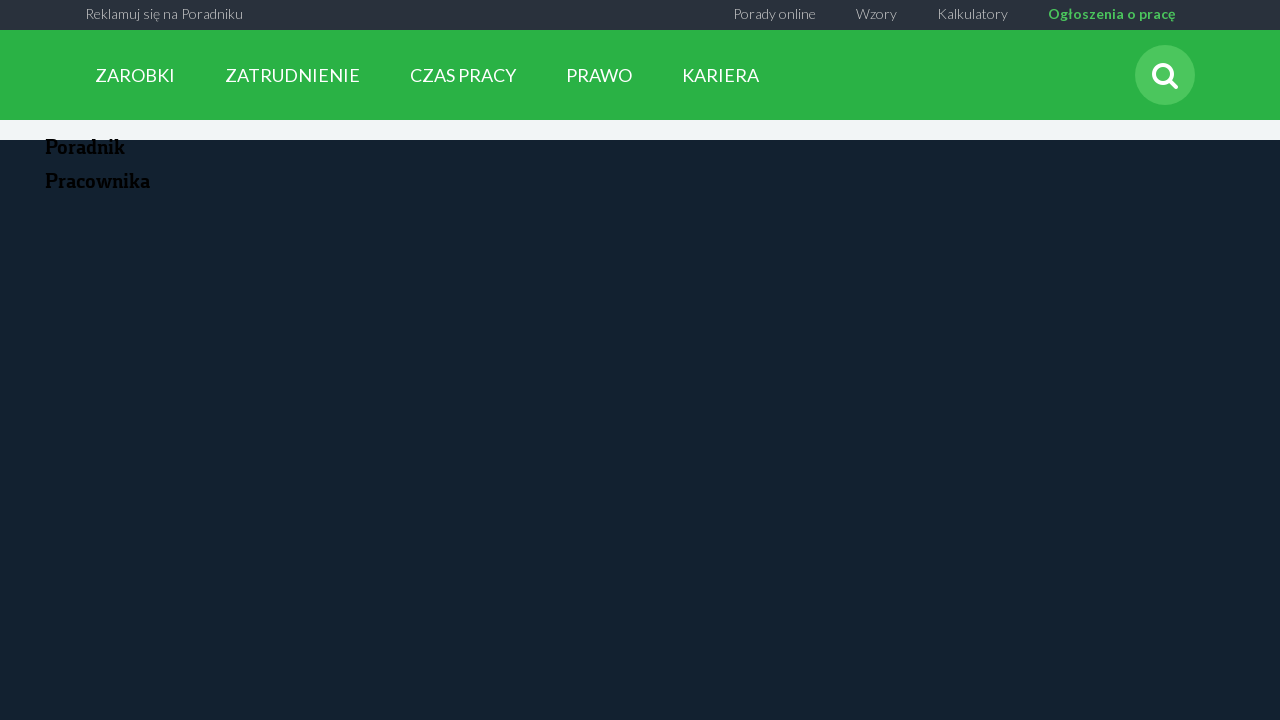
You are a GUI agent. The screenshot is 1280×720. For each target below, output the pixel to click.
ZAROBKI (135, 75)
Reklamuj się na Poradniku (164, 13)
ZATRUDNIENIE (292, 75)
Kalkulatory (972, 13)
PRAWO (599, 75)
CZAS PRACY (463, 75)
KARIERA (720, 75)
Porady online (774, 13)
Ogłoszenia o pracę (1111, 13)
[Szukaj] (1165, 75)
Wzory (876, 13)
